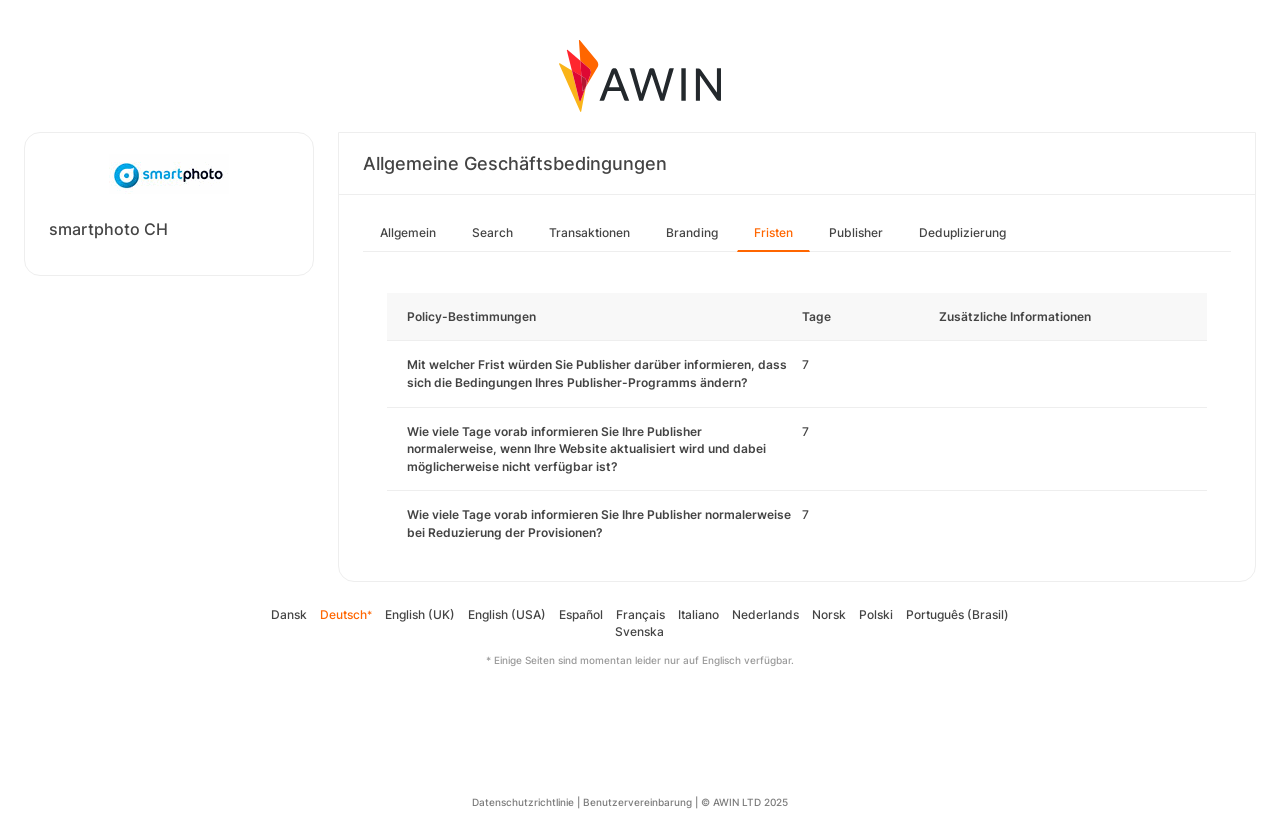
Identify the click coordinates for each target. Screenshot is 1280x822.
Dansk (289, 614)
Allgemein (408, 232)
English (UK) (420, 614)
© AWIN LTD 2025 (744, 802)
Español (581, 614)
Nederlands (765, 614)
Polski (876, 614)
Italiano (698, 614)
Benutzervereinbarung (637, 802)
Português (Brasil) (957, 614)
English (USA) (507, 614)
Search (492, 232)
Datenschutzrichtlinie (523, 802)
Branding (692, 232)
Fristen (773, 232)
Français (640, 614)
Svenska (639, 631)
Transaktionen (589, 232)
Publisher (856, 232)
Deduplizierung (962, 232)
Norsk (829, 614)
